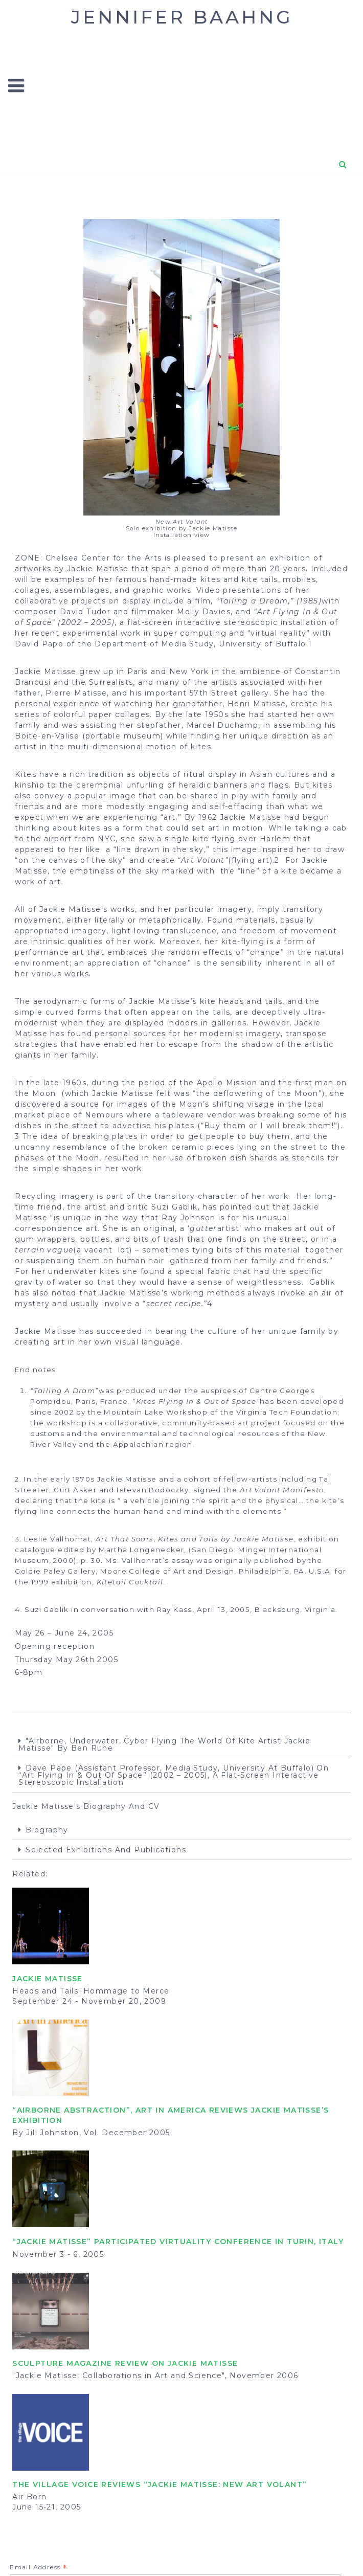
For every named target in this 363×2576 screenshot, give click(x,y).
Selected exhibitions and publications (106, 1849)
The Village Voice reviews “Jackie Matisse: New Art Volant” (159, 2484)
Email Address (38, 2567)
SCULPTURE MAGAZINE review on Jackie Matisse (125, 2363)
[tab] (181, 1744)
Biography (47, 1829)
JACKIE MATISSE (47, 1978)
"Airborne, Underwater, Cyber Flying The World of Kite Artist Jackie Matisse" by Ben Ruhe (164, 1744)
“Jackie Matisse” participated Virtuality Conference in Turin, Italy (178, 2241)
